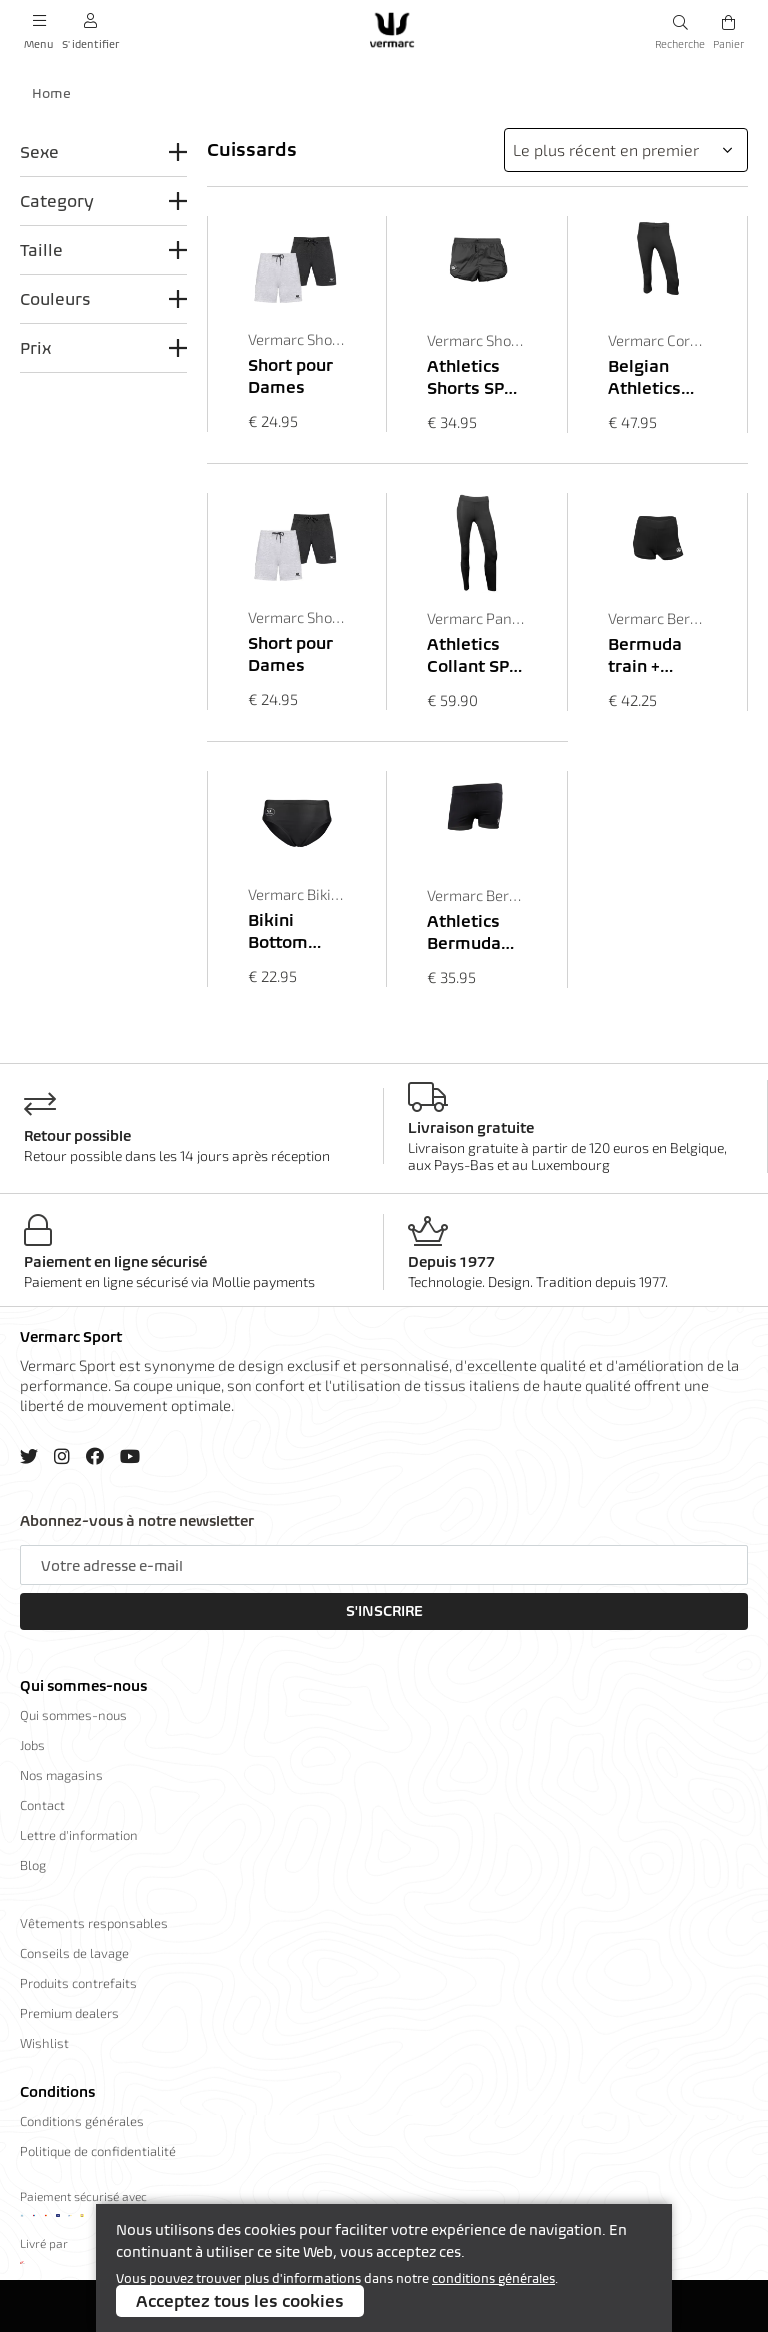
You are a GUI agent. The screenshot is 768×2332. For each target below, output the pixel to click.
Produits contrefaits (78, 1983)
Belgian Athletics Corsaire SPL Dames (653, 377)
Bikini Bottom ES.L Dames (296, 931)
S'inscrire (384, 1611)
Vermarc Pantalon (476, 618)
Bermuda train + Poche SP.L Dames (650, 655)
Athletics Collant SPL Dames (473, 655)
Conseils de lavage (74, 1953)
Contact (42, 1805)
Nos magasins (61, 1775)
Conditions (57, 2092)
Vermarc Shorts (297, 339)
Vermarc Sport (71, 1337)
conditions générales (493, 2278)
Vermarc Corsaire (657, 340)
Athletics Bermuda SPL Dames (472, 932)
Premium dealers (69, 2013)
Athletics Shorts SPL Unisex (470, 377)
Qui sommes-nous (83, 1686)
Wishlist (44, 2043)
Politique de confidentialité (98, 2151)
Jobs (32, 1745)
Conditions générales (82, 2121)
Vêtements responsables (94, 1923)
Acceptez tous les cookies (240, 2301)
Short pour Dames (290, 376)
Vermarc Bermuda (657, 618)
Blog (33, 1865)
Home (51, 93)
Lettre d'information (79, 1835)
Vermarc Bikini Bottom (297, 894)
